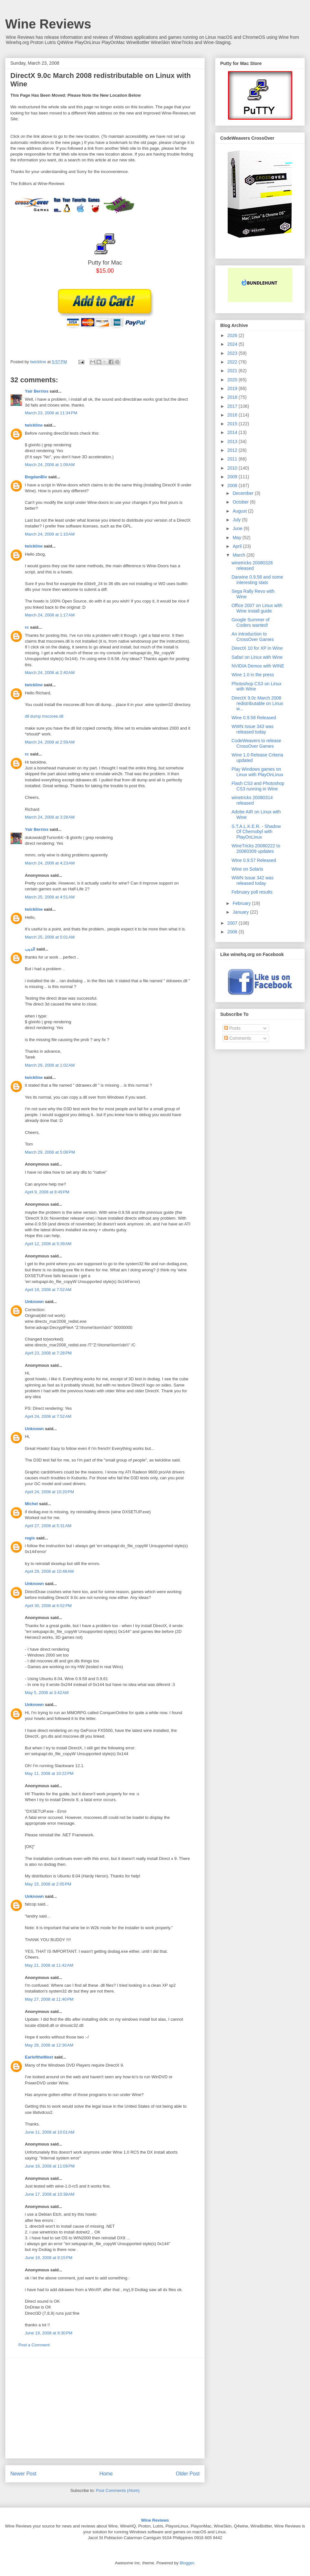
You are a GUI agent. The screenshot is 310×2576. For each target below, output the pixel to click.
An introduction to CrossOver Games (253, 636)
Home (106, 2473)
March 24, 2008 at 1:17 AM (50, 615)
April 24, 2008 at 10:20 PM (49, 1491)
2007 (233, 923)
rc (27, 627)
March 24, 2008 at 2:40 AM (50, 672)
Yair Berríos (36, 391)
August (240, 511)
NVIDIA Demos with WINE (258, 665)
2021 (233, 370)
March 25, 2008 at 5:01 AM (50, 937)
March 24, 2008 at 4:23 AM (50, 863)
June (237, 528)
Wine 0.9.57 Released (254, 860)
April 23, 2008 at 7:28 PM (48, 1353)
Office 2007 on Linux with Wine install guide (257, 608)
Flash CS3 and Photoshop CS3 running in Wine (258, 786)
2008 (233, 485)
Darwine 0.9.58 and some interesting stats (257, 579)
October (241, 502)
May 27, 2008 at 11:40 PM (49, 1999)
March (239, 555)
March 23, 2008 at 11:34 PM (51, 412)
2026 (233, 335)
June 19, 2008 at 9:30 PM (48, 2333)
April (237, 546)
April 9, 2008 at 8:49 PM (47, 1192)
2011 (233, 459)
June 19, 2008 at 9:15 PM (48, 2257)
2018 (233, 397)
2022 (233, 361)
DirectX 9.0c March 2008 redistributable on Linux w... (257, 703)
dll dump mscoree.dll (44, 716)
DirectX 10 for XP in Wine (257, 648)
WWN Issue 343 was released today (253, 729)
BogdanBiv (36, 476)
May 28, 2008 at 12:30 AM (49, 2045)
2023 (233, 353)
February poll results (252, 892)
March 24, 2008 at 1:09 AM (50, 464)
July (237, 519)
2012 (233, 450)
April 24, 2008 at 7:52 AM (48, 1416)
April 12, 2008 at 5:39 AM (48, 1243)
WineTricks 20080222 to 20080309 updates (256, 848)
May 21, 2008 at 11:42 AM (49, 1965)
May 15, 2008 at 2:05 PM (48, 1884)
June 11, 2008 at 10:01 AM (50, 2132)
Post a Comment (34, 2344)
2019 (233, 388)
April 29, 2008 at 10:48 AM (49, 1571)
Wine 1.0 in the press (253, 674)
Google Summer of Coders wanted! (251, 622)
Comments (237, 1038)
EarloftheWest (39, 2057)
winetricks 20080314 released (252, 800)
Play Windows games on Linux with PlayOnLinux (258, 771)
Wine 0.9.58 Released (254, 717)
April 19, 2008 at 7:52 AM (48, 1289)
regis (30, 1538)
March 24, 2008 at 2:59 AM (50, 742)
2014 (233, 432)
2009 (233, 476)
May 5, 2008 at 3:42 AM (47, 1692)
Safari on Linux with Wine (257, 657)
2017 (233, 406)
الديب (30, 949)
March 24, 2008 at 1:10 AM (50, 534)
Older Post (188, 2473)
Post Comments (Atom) (118, 2490)
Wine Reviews (48, 24)
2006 (233, 931)
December (243, 493)
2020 (233, 379)
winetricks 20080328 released (252, 565)
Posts (232, 1028)
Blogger (187, 2562)
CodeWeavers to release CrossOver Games (256, 743)
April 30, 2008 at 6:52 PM (48, 1605)
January (241, 912)
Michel (31, 1503)
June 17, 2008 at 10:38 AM (50, 2194)
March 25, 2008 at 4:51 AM (50, 897)
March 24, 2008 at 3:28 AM (50, 817)
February (242, 903)
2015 (233, 423)
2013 (233, 441)
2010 (233, 468)
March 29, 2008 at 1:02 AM (50, 1065)
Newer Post (23, 2473)
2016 (233, 415)
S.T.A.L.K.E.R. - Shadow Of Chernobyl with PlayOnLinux (256, 832)
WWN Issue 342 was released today (253, 880)
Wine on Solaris (247, 869)
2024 (233, 344)
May (237, 537)
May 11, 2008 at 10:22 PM (49, 1773)
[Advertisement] (105, 2408)
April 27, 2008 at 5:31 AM (48, 1525)
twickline (34, 425)
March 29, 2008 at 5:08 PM (50, 1152)
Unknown (34, 1301)
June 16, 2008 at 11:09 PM (50, 2166)
